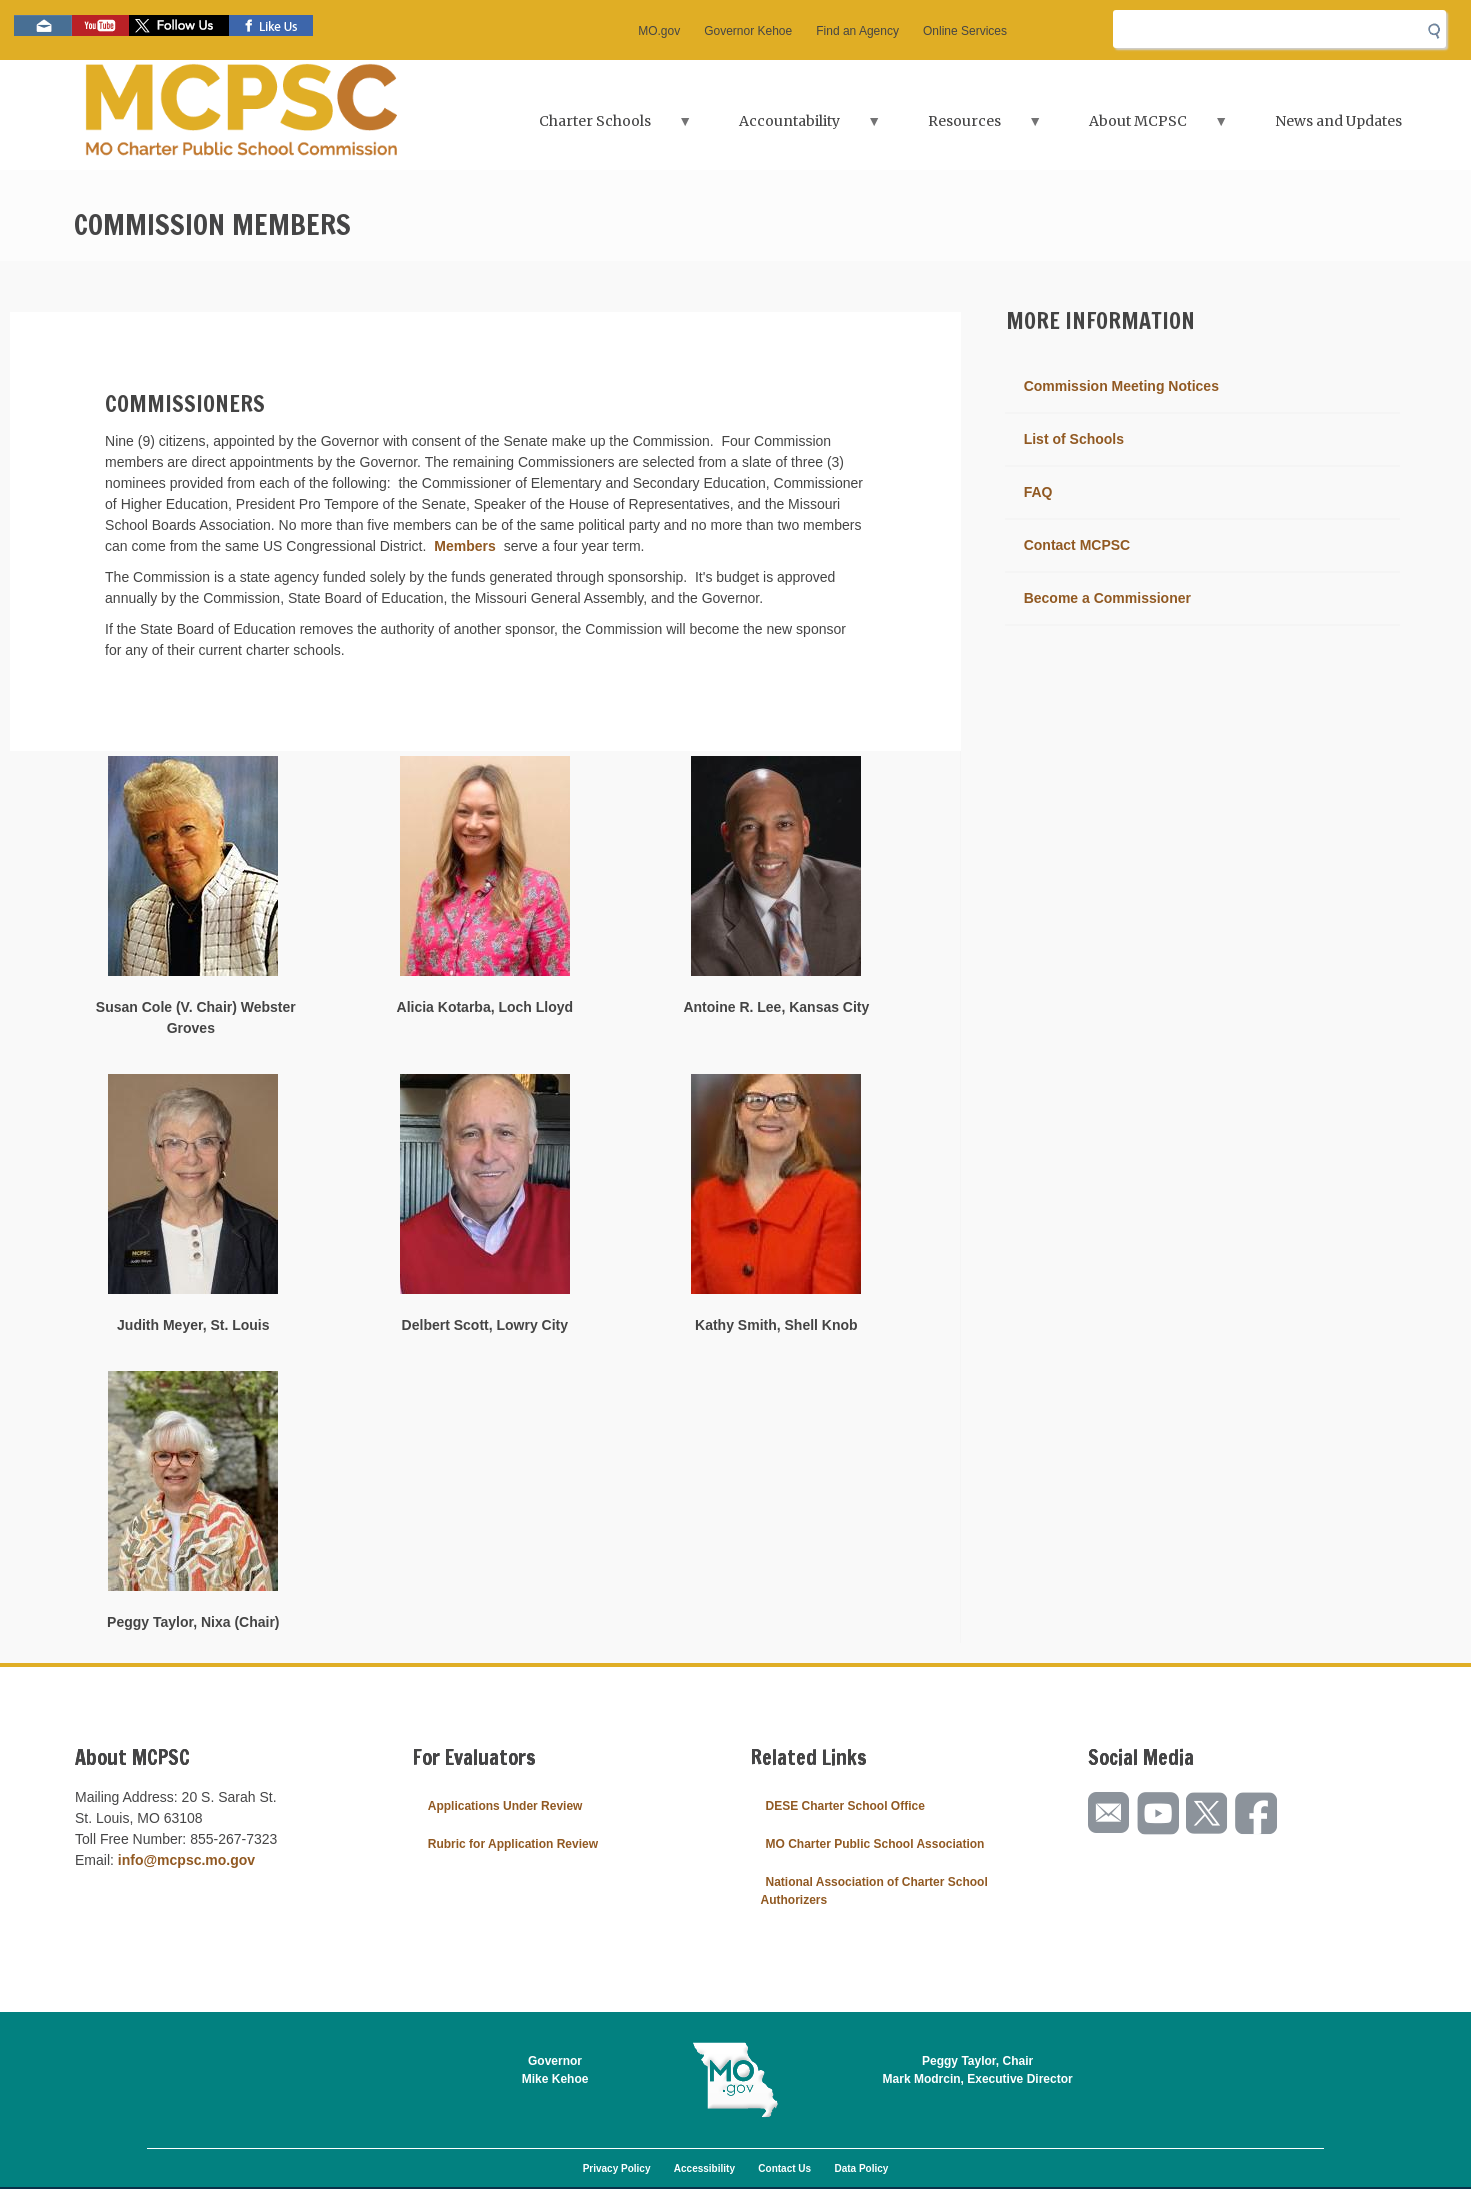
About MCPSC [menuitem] (1140, 127)
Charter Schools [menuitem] (597, 127)
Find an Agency (857, 31)
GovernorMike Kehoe (555, 2070)
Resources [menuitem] (967, 127)
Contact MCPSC (1077, 545)
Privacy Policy (617, 2168)
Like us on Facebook (271, 25)
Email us (43, 25)
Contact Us (784, 2168)
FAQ (1038, 492)
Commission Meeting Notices (1121, 386)
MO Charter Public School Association (875, 1844)
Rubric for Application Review (513, 1844)
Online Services (965, 31)
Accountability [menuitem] (792, 127)
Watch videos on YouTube (100, 25)
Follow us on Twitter (179, 25)
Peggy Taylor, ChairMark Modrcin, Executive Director (978, 2070)
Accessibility (704, 2168)
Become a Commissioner (1107, 598)
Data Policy (861, 2168)
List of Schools (1074, 439)
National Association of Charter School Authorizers (874, 1891)
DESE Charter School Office (845, 1806)
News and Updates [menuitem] (1338, 121)
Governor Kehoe (748, 31)
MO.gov (659, 31)
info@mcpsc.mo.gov (186, 1860)
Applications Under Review (505, 1806)
